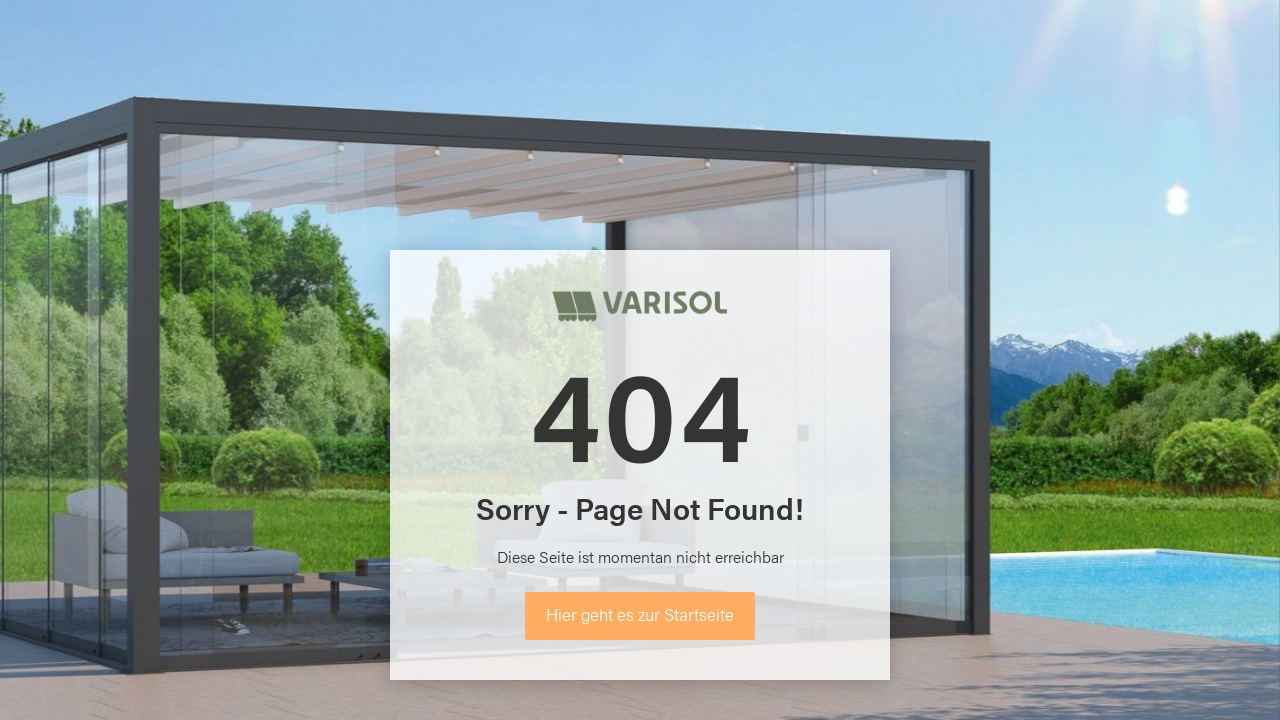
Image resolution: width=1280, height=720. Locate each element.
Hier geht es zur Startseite (640, 614)
